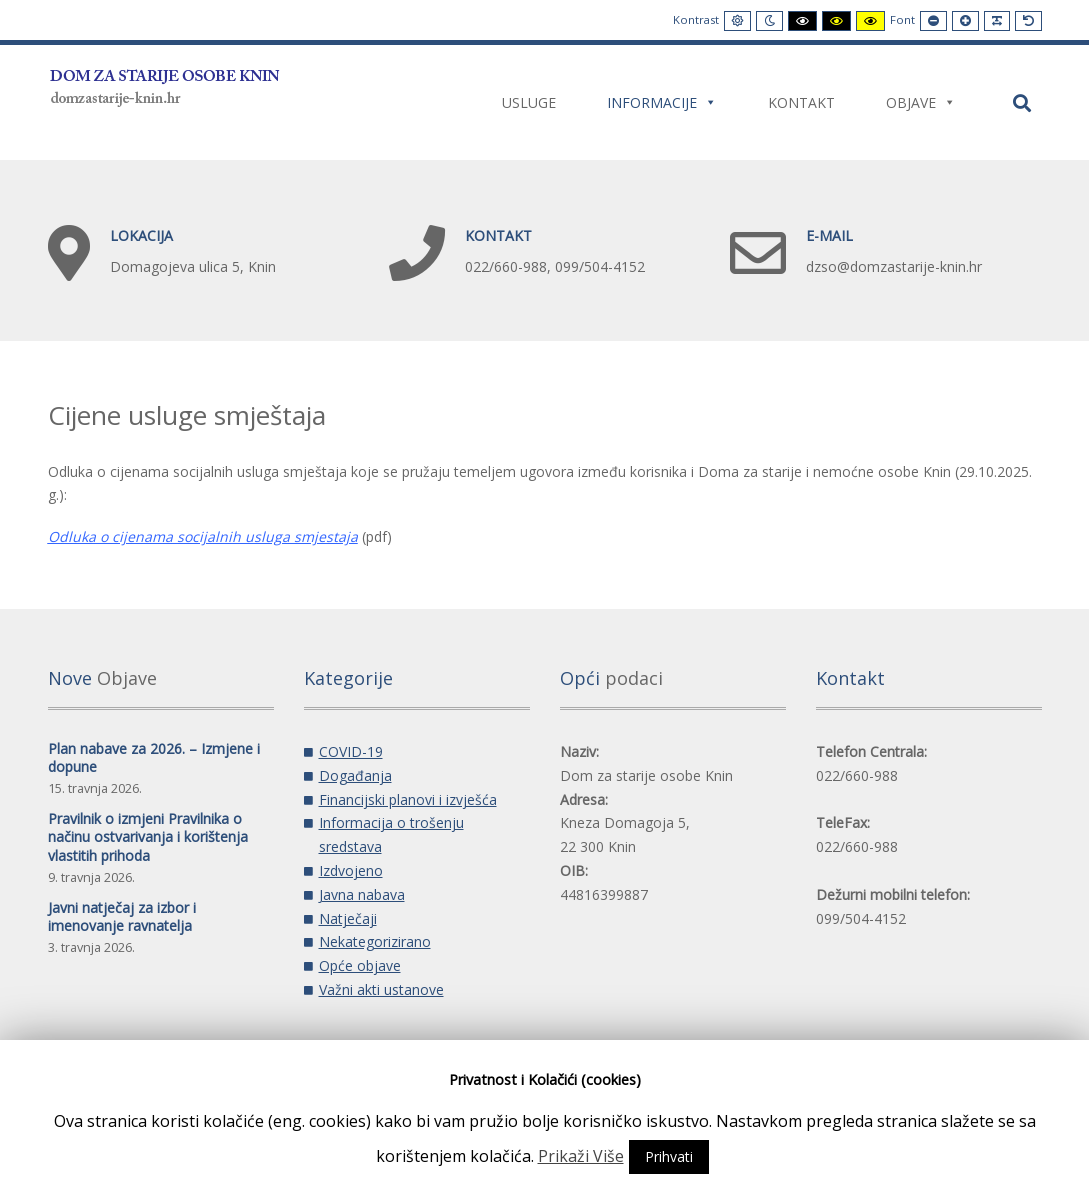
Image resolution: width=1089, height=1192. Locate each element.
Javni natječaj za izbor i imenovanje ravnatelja (122, 916)
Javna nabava (362, 894)
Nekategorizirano (375, 941)
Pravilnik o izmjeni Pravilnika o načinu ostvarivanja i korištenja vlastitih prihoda (148, 836)
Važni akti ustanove (381, 989)
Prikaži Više (581, 1156)
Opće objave (360, 965)
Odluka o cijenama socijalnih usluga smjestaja (203, 536)
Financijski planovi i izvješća (408, 799)
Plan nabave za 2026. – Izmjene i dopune (154, 757)
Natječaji (348, 918)
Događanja (355, 775)
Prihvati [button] (669, 1156)
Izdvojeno (351, 870)
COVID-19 (351, 751)
